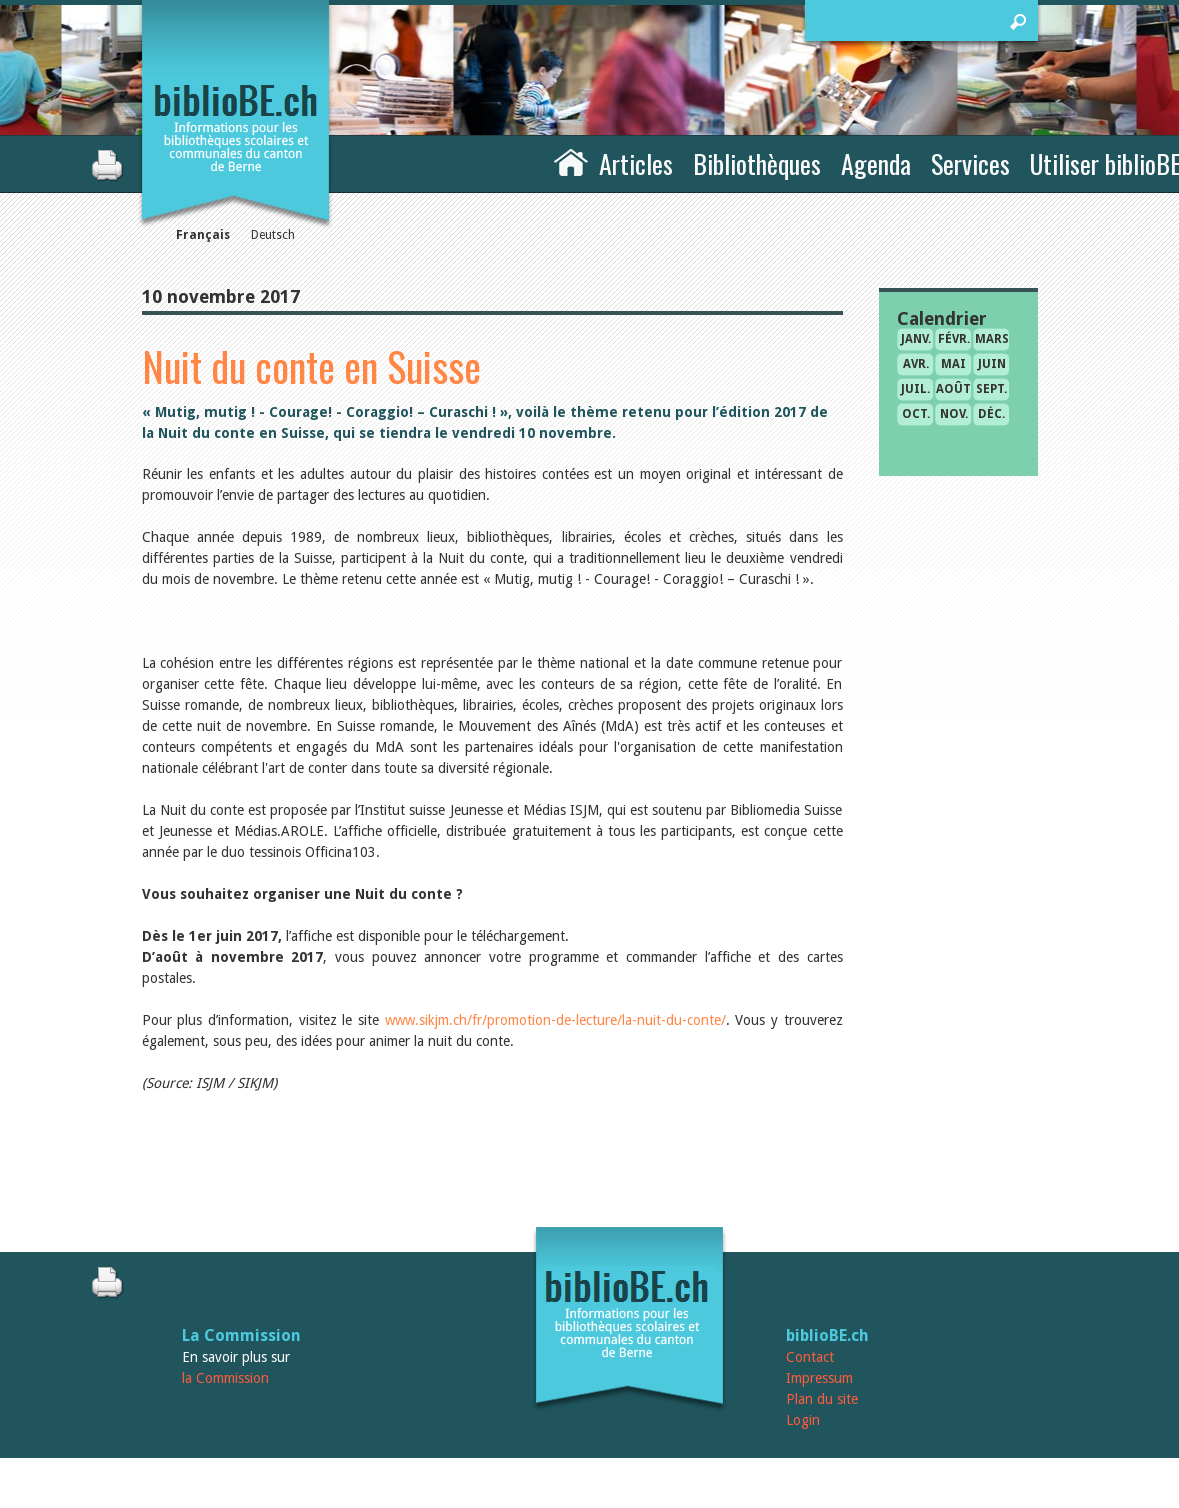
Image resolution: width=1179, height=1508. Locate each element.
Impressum (819, 1378)
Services (970, 163)
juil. (915, 389)
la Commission (225, 1378)
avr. (916, 364)
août (953, 389)
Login (803, 1420)
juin (992, 364)
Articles (636, 163)
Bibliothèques (757, 163)
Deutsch (273, 235)
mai (953, 364)
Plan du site (822, 1399)
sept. (991, 389)
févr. (954, 339)
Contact (810, 1357)
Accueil (571, 161)
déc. (991, 414)
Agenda (876, 163)
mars (992, 339)
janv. (916, 339)
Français (203, 235)
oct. (916, 414)
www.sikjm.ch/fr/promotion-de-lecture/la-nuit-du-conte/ (555, 1020)
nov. (954, 414)
